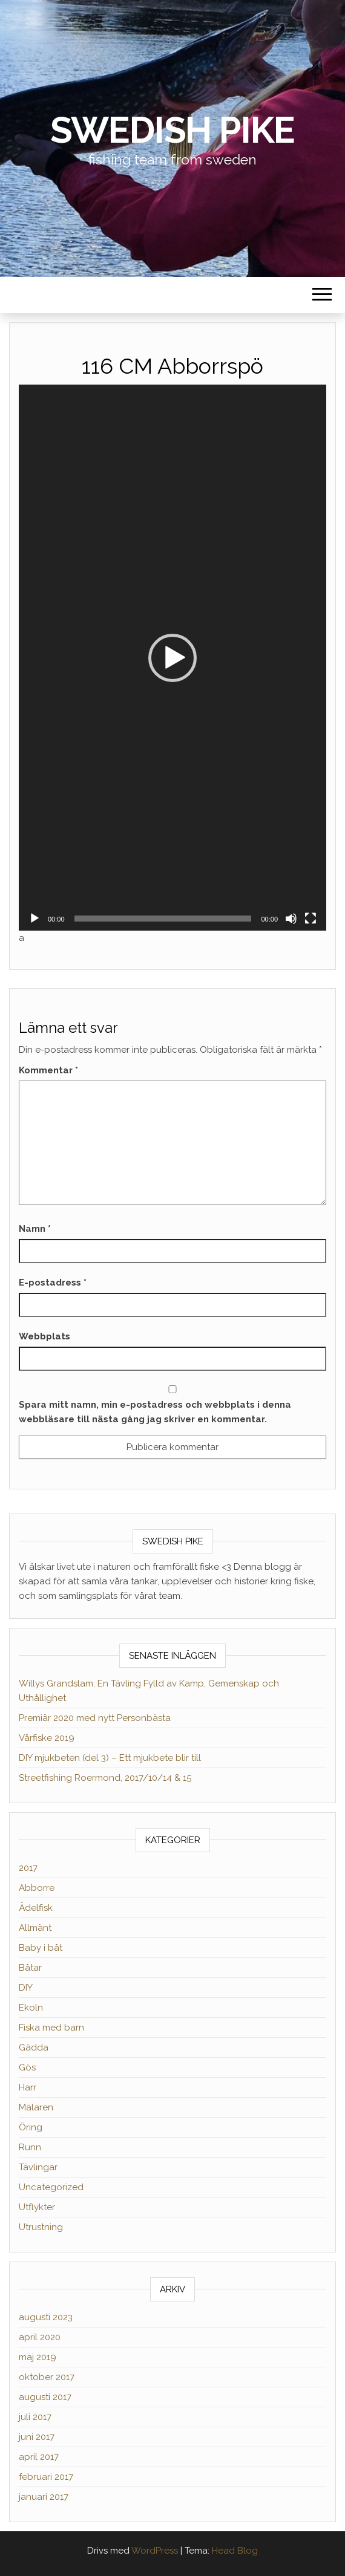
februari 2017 (46, 2476)
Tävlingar (38, 2167)
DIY (26, 1987)
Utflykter (37, 2207)
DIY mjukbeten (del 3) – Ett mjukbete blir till (110, 1757)
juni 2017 (36, 2436)
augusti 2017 (45, 2397)
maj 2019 (37, 2357)
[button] (172, 658)
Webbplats (44, 1336)
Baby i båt (40, 1947)
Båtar (30, 1967)
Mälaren (36, 2107)
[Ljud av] (291, 918)
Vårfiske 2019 (46, 1737)
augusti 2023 (46, 2317)
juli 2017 (35, 2417)
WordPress (154, 2550)
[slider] (163, 919)
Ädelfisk (36, 1907)
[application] (172, 658)
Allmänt (35, 1927)
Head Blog (235, 2550)
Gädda (33, 2047)
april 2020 (40, 2337)
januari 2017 (43, 2496)
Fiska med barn (51, 2027)
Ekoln (31, 2007)
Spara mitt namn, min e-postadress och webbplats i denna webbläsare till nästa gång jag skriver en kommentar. (155, 1412)
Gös (27, 2067)
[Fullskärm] (310, 918)
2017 (28, 1867)
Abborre (36, 1887)
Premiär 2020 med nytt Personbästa (95, 1717)
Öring (30, 2127)
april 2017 (39, 2456)
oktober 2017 (46, 2377)
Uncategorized (51, 2187)
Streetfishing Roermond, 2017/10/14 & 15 (105, 1777)
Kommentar (48, 1070)
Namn (35, 1228)
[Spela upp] (34, 918)
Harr (27, 2087)
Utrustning (41, 2227)
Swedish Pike (172, 130)
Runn (30, 2147)
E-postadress (53, 1282)
